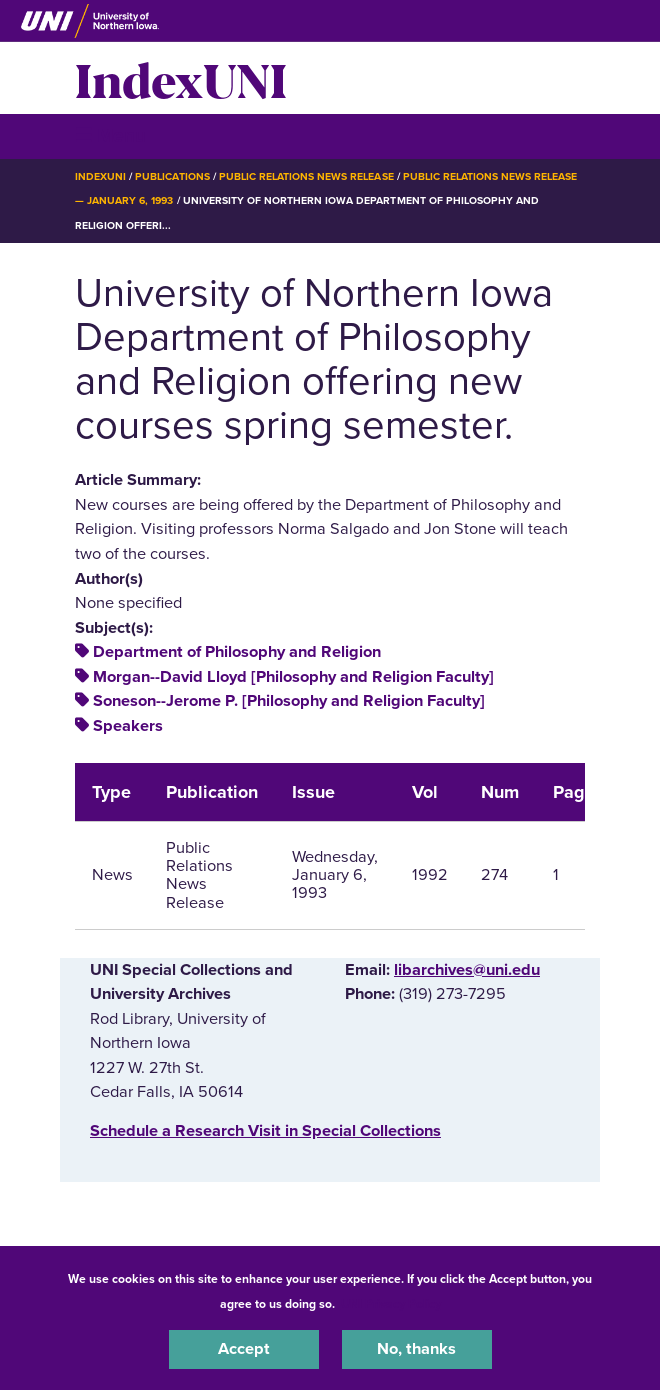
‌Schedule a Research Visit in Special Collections (265, 1131)
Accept (244, 1349)
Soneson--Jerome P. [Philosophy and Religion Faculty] (289, 701)
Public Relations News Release (306, 176)
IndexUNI (181, 78)
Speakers (128, 726)
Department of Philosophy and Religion (237, 652)
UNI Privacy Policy (391, 1304)
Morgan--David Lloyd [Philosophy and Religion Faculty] (293, 677)
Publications (172, 176)
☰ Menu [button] (110, 135)
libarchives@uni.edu (467, 970)
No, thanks (416, 1349)
